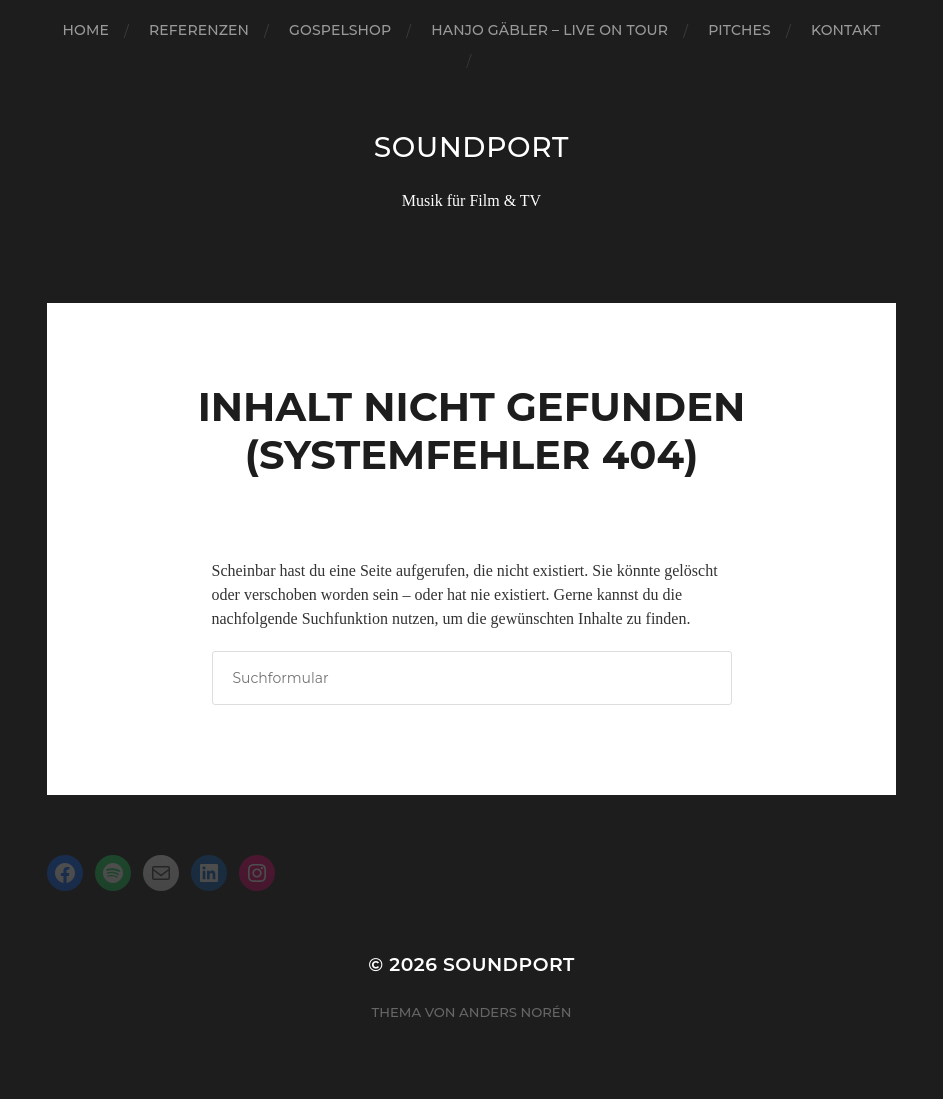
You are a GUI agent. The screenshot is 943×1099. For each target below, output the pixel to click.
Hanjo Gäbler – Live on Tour (549, 30)
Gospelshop (340, 30)
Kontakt (846, 30)
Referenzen (199, 30)
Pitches (739, 30)
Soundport (471, 147)
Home (86, 30)
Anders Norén (515, 1012)
